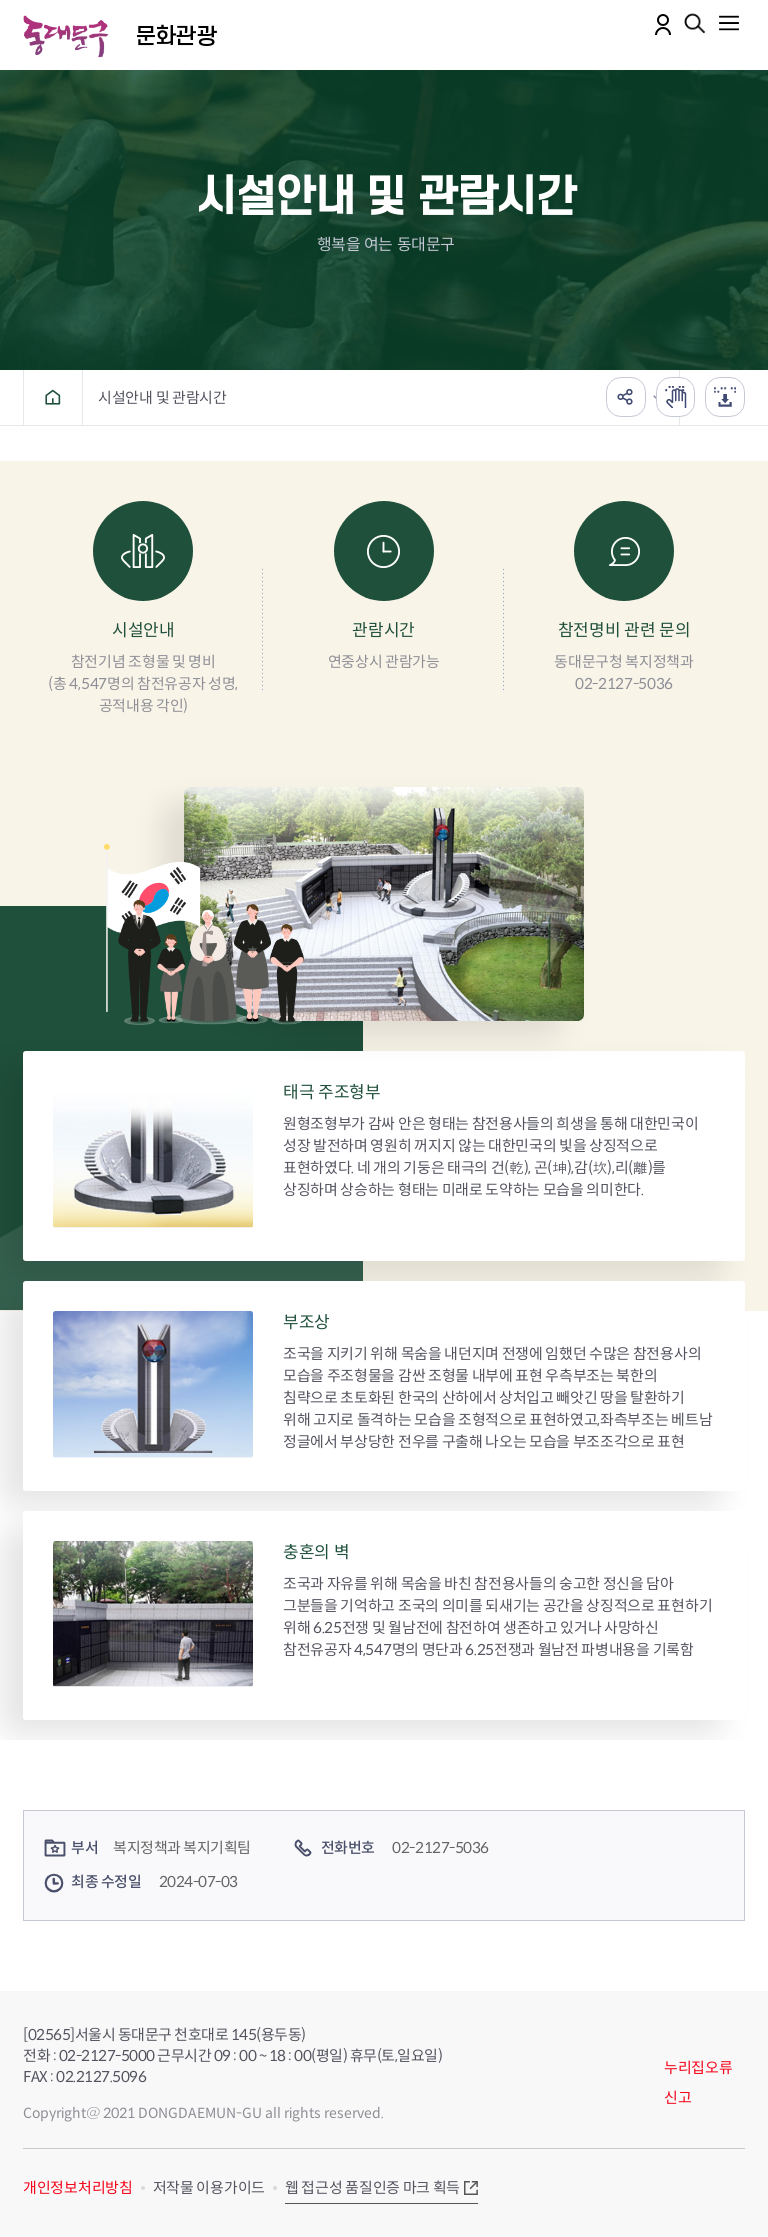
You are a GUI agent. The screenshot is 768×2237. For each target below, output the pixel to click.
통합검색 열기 (695, 25)
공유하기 (625, 397)
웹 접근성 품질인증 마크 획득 (372, 2187)
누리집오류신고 (698, 2082)
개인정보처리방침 (78, 2187)
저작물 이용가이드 (209, 2187)
